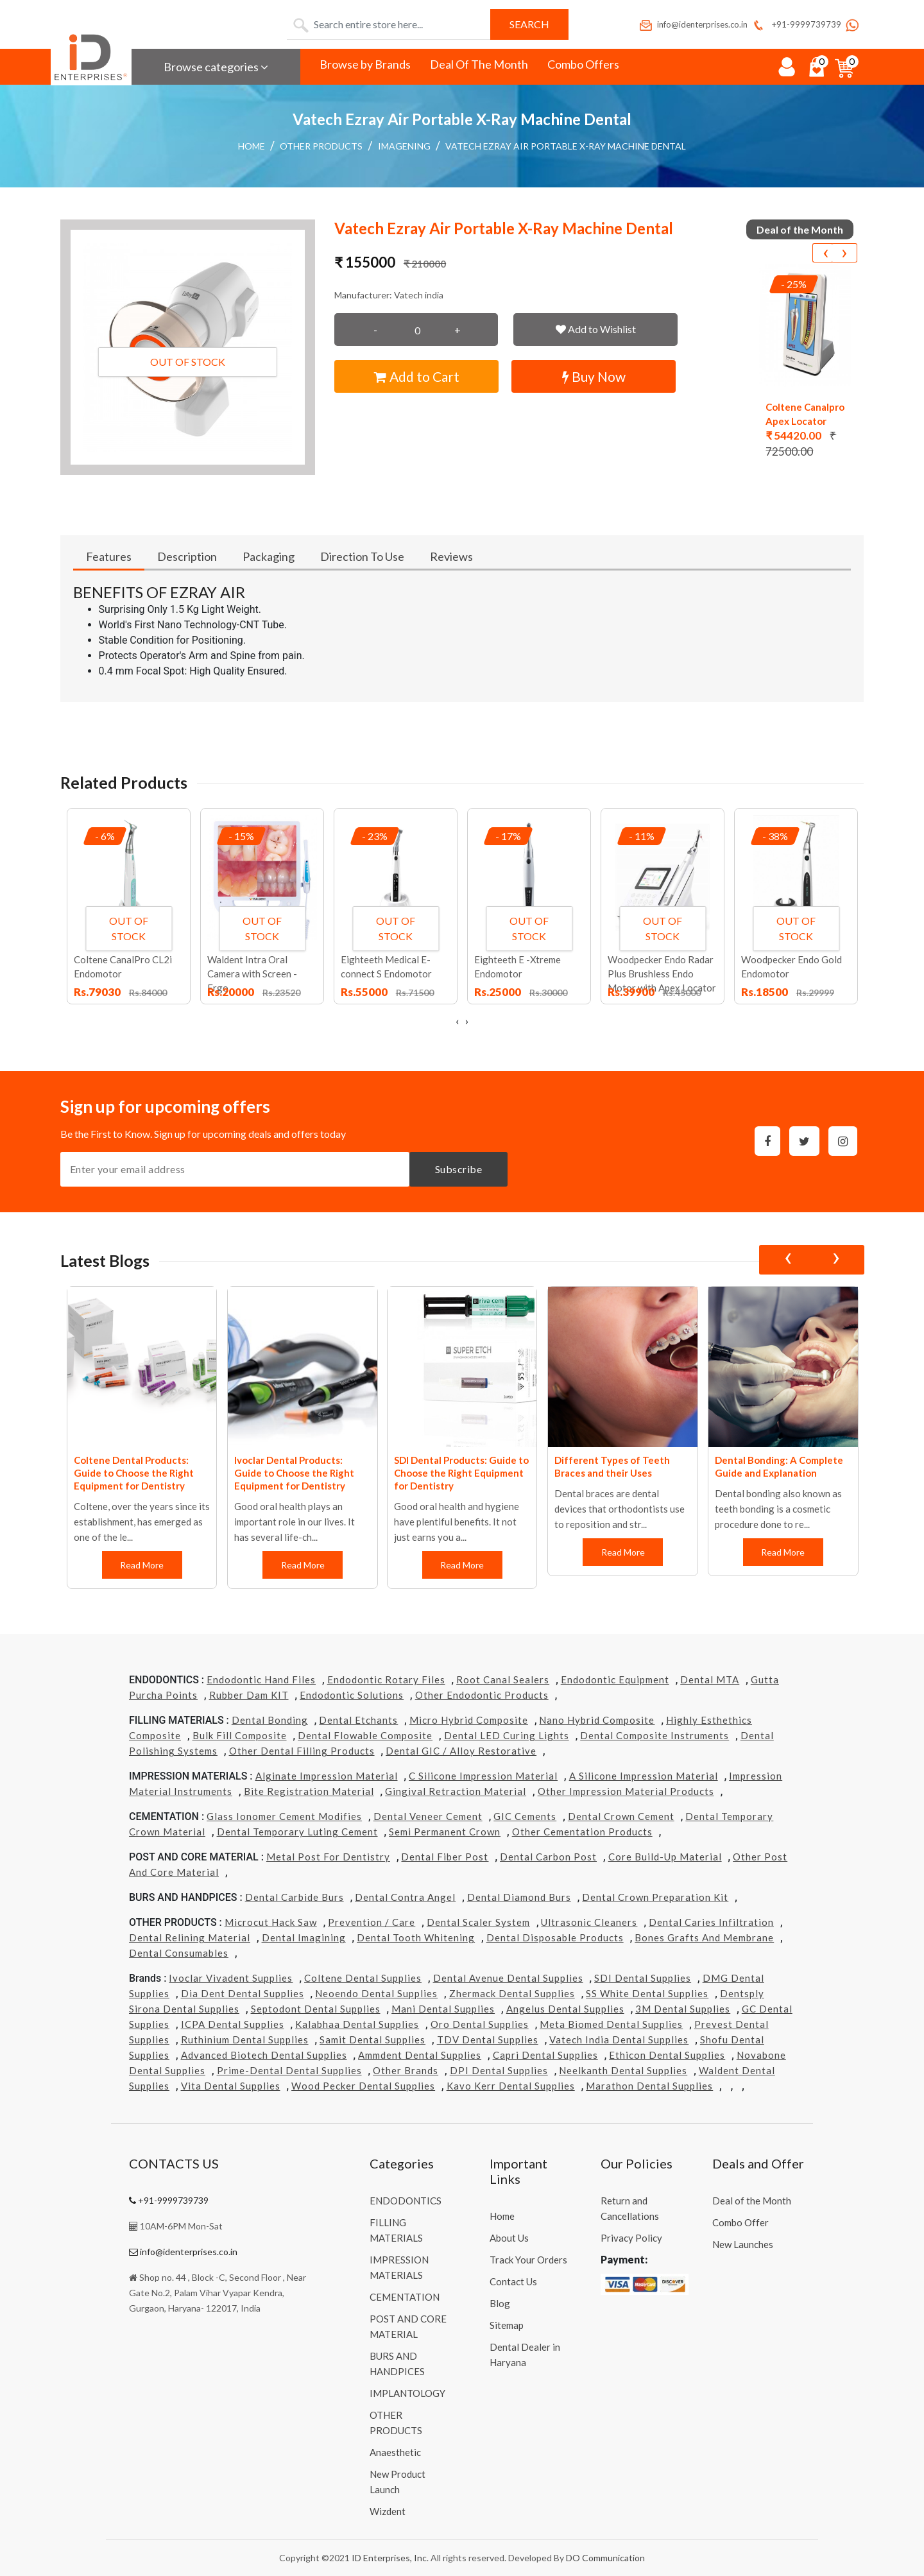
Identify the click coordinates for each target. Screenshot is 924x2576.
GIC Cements (524, 1816)
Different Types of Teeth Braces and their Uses (612, 1466)
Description (187, 556)
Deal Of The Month (479, 64)
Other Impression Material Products (626, 1791)
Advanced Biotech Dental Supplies (264, 2055)
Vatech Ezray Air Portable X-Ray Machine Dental (565, 146)
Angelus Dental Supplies (565, 2008)
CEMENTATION (405, 2297)
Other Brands (405, 2070)
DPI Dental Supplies (499, 2070)
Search (529, 24)
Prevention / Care (371, 1922)
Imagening (404, 146)
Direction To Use (362, 556)
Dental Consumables (178, 1953)
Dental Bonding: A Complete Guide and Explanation (779, 1466)
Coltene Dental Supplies (363, 1978)
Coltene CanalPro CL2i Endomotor (123, 966)
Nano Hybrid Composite (596, 1720)
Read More (142, 1564)
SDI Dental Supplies (642, 1978)
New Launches (742, 2244)
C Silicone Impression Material (483, 1776)
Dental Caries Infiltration (711, 1922)
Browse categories (216, 67)
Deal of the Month (751, 2200)
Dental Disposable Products (555, 1937)
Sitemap (507, 2325)
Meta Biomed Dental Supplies (611, 2024)
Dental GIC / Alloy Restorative (461, 1750)
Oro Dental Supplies (480, 2024)
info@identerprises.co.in (693, 24)
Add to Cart (416, 376)
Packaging (269, 556)
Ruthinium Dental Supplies (245, 2039)
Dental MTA (709, 1679)
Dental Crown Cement (621, 1816)
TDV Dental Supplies (487, 2039)
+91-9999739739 (796, 24)
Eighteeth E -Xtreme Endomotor (517, 966)
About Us (509, 2238)
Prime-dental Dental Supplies (289, 2070)
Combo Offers (583, 64)
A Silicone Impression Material (643, 1776)
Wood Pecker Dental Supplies (363, 2085)
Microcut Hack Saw (271, 1922)
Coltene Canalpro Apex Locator (805, 414)
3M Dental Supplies (682, 2008)
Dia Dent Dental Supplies (242, 1993)
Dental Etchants (358, 1720)
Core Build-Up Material (665, 1856)
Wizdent (388, 2511)
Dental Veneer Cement (428, 1816)
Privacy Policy (631, 2238)
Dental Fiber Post (444, 1856)
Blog (500, 2303)
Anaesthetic (395, 2452)
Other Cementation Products (582, 1831)
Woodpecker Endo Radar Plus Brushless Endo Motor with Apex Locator (662, 973)
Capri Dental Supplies (545, 2055)
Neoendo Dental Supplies (376, 1993)
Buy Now (594, 376)
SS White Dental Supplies (647, 1993)
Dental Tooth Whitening (416, 1937)
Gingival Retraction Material (455, 1791)
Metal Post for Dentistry (328, 1856)
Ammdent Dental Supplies (419, 2055)
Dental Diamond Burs (519, 1897)
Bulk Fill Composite (240, 1735)
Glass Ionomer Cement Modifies (284, 1816)
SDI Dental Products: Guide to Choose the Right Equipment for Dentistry (461, 1472)
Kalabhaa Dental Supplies (357, 2024)
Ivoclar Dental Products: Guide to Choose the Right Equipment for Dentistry (294, 1472)
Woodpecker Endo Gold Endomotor (791, 966)
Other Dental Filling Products (302, 1750)
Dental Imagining (304, 1937)
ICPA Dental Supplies (232, 2024)
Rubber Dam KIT (249, 1695)
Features (109, 556)
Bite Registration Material (309, 1791)
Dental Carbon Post (548, 1856)
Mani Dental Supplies (443, 2008)
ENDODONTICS (405, 2200)
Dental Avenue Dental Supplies (508, 1978)
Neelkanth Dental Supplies (623, 2070)
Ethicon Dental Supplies (667, 2055)
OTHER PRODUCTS (321, 146)
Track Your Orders (528, 2259)
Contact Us (513, 2281)
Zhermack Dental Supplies (512, 1993)
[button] (188, 347)
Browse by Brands (365, 64)
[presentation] (825, 252)
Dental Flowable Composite (365, 1735)
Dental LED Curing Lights (506, 1735)
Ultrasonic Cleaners (589, 1922)
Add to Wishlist (596, 329)
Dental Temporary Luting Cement (297, 1831)
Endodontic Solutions (352, 1695)
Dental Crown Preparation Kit (655, 1897)
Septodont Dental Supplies (316, 2008)
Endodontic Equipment (615, 1679)
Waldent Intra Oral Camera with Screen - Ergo (252, 973)
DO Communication (605, 2557)
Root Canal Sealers (502, 1679)
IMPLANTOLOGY (407, 2393)
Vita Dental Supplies (230, 2085)
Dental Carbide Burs (294, 1897)
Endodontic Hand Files (261, 1679)
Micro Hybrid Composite (468, 1720)
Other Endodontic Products (482, 1695)
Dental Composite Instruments (654, 1735)
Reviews (451, 556)
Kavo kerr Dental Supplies (511, 2085)
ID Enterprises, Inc (389, 2557)
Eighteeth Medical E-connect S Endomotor (386, 966)
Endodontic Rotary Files (386, 1679)
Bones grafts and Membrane (704, 1937)
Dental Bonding (270, 1720)
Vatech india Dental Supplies (619, 2039)
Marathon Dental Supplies (649, 2085)
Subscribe (459, 1169)
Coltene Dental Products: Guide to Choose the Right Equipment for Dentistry (134, 1472)
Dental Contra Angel (405, 1897)
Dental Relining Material (189, 1937)
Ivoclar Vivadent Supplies (231, 1978)
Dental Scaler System (478, 1922)
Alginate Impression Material (326, 1776)
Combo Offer (740, 2222)
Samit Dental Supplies (372, 2039)
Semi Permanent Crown (445, 1831)
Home (251, 146)
